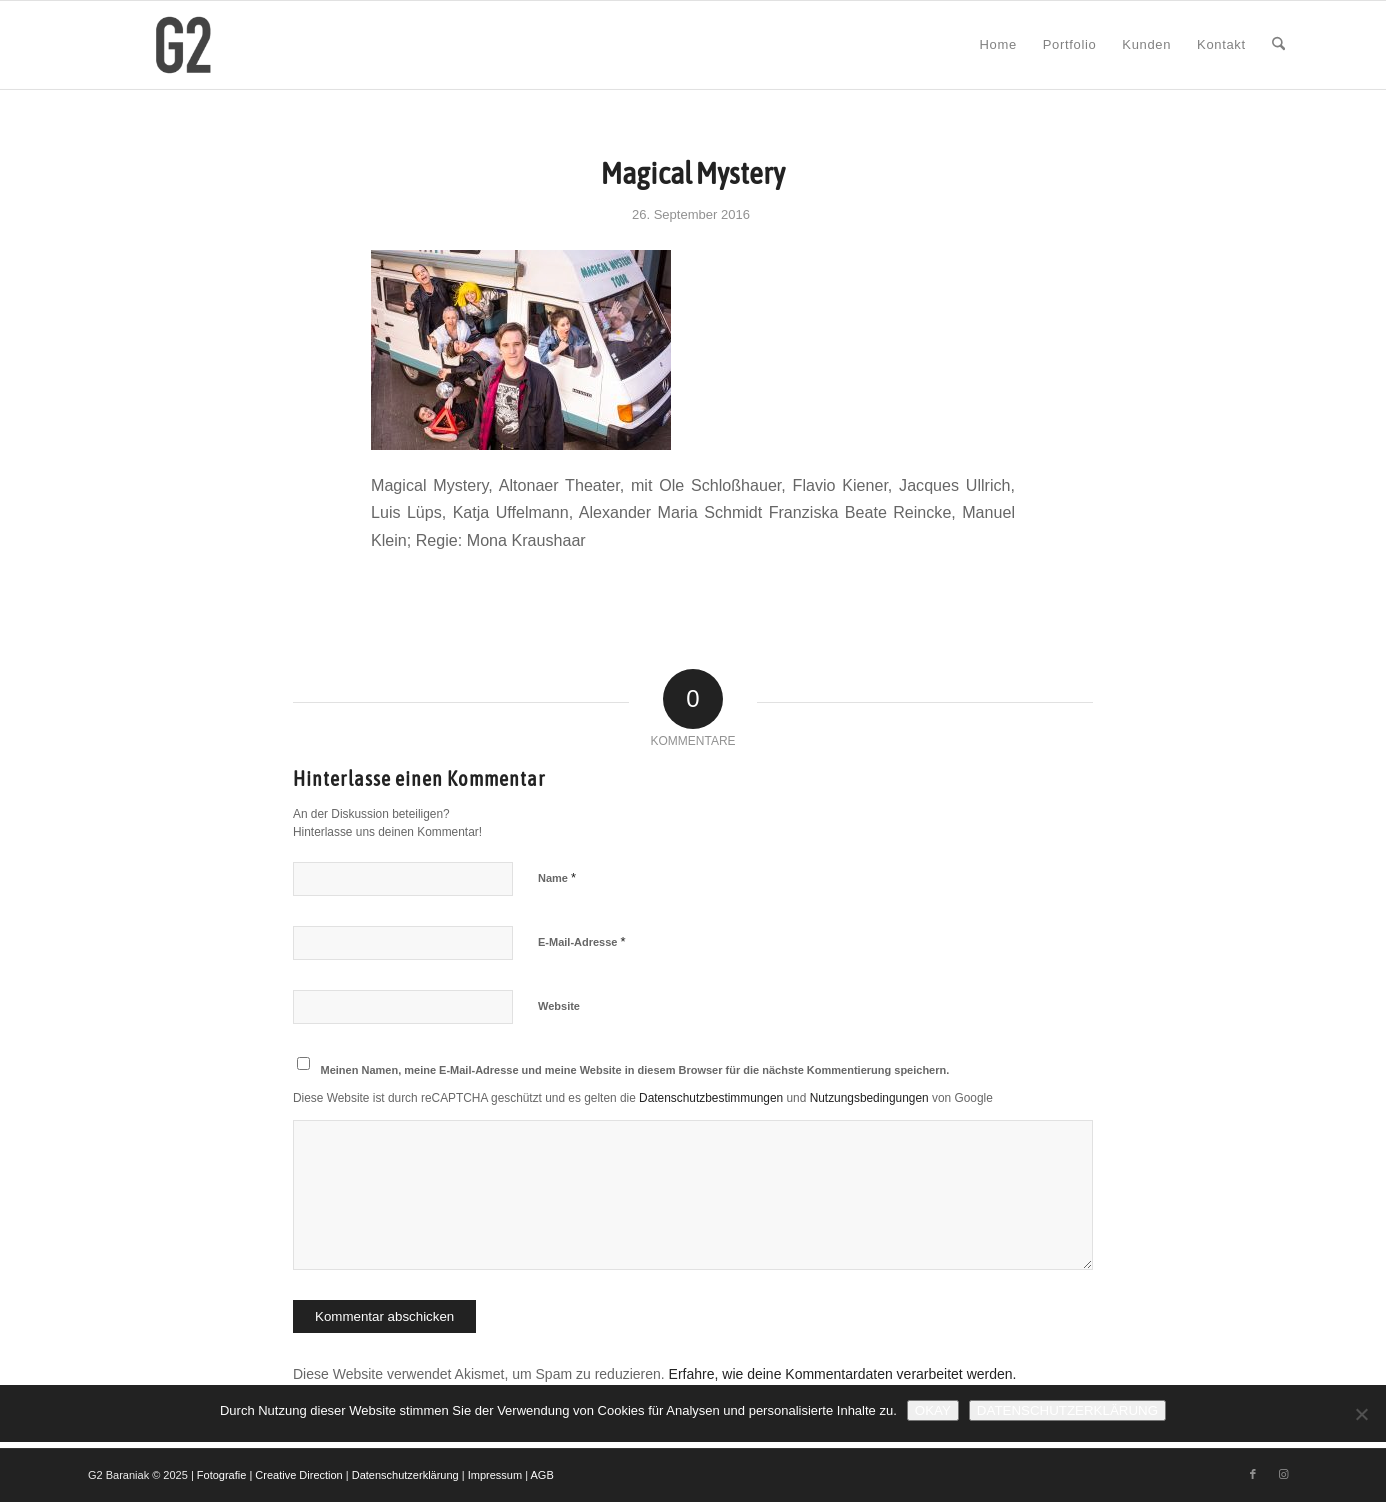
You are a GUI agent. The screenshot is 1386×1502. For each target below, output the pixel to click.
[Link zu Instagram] (1283, 1474)
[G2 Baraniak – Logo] (183, 45)
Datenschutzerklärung (405, 1475)
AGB (542, 1475)
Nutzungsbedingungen (869, 1098)
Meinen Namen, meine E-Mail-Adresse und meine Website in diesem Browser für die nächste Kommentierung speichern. (635, 1070)
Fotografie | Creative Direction (270, 1475)
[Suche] (1278, 45)
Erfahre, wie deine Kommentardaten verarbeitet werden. (843, 1374)
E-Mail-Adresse (582, 941)
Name (557, 877)
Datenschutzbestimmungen (711, 1098)
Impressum (495, 1475)
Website (559, 1006)
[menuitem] (998, 45)
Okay (933, 1410)
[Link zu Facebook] (1253, 1474)
